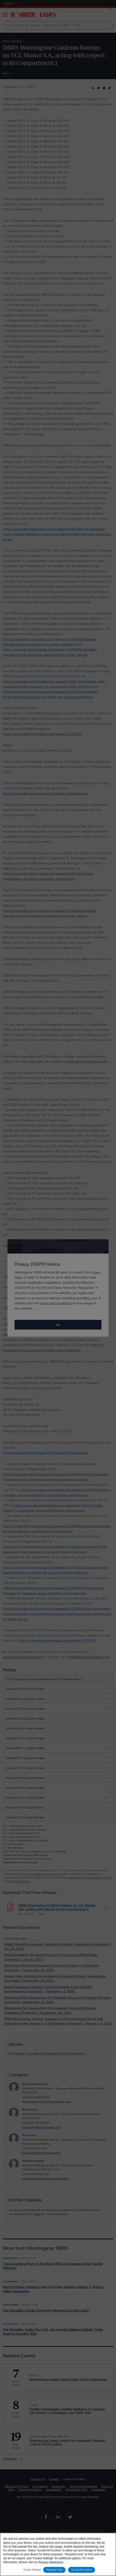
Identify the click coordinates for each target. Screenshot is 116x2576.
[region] (58, 2554)
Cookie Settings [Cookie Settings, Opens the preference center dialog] (32, 2569)
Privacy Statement (50, 2562)
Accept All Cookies (81, 2569)
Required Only (54, 2569)
